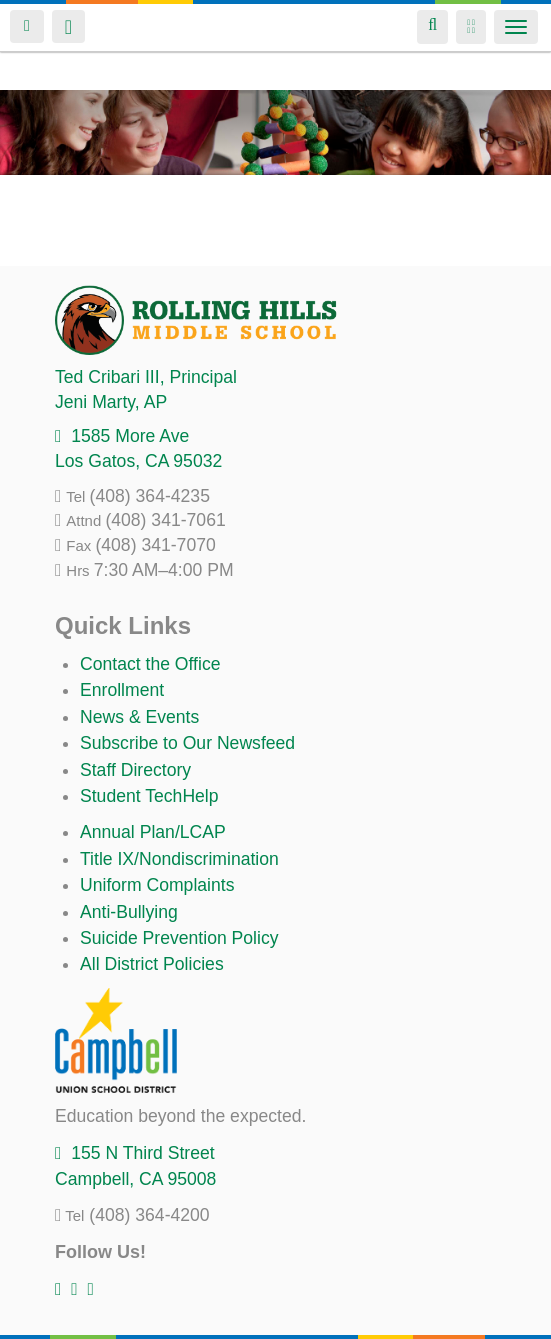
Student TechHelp (149, 796)
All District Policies (152, 964)
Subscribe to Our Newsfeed (187, 743)
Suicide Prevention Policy (179, 938)
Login (27, 26)
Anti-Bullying (129, 912)
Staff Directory (135, 770)
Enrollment (122, 690)
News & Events (139, 717)
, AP (111, 402)
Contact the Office (150, 664)
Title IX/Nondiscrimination (179, 859)
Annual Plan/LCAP (153, 832)
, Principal (146, 377)
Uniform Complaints (157, 885)
